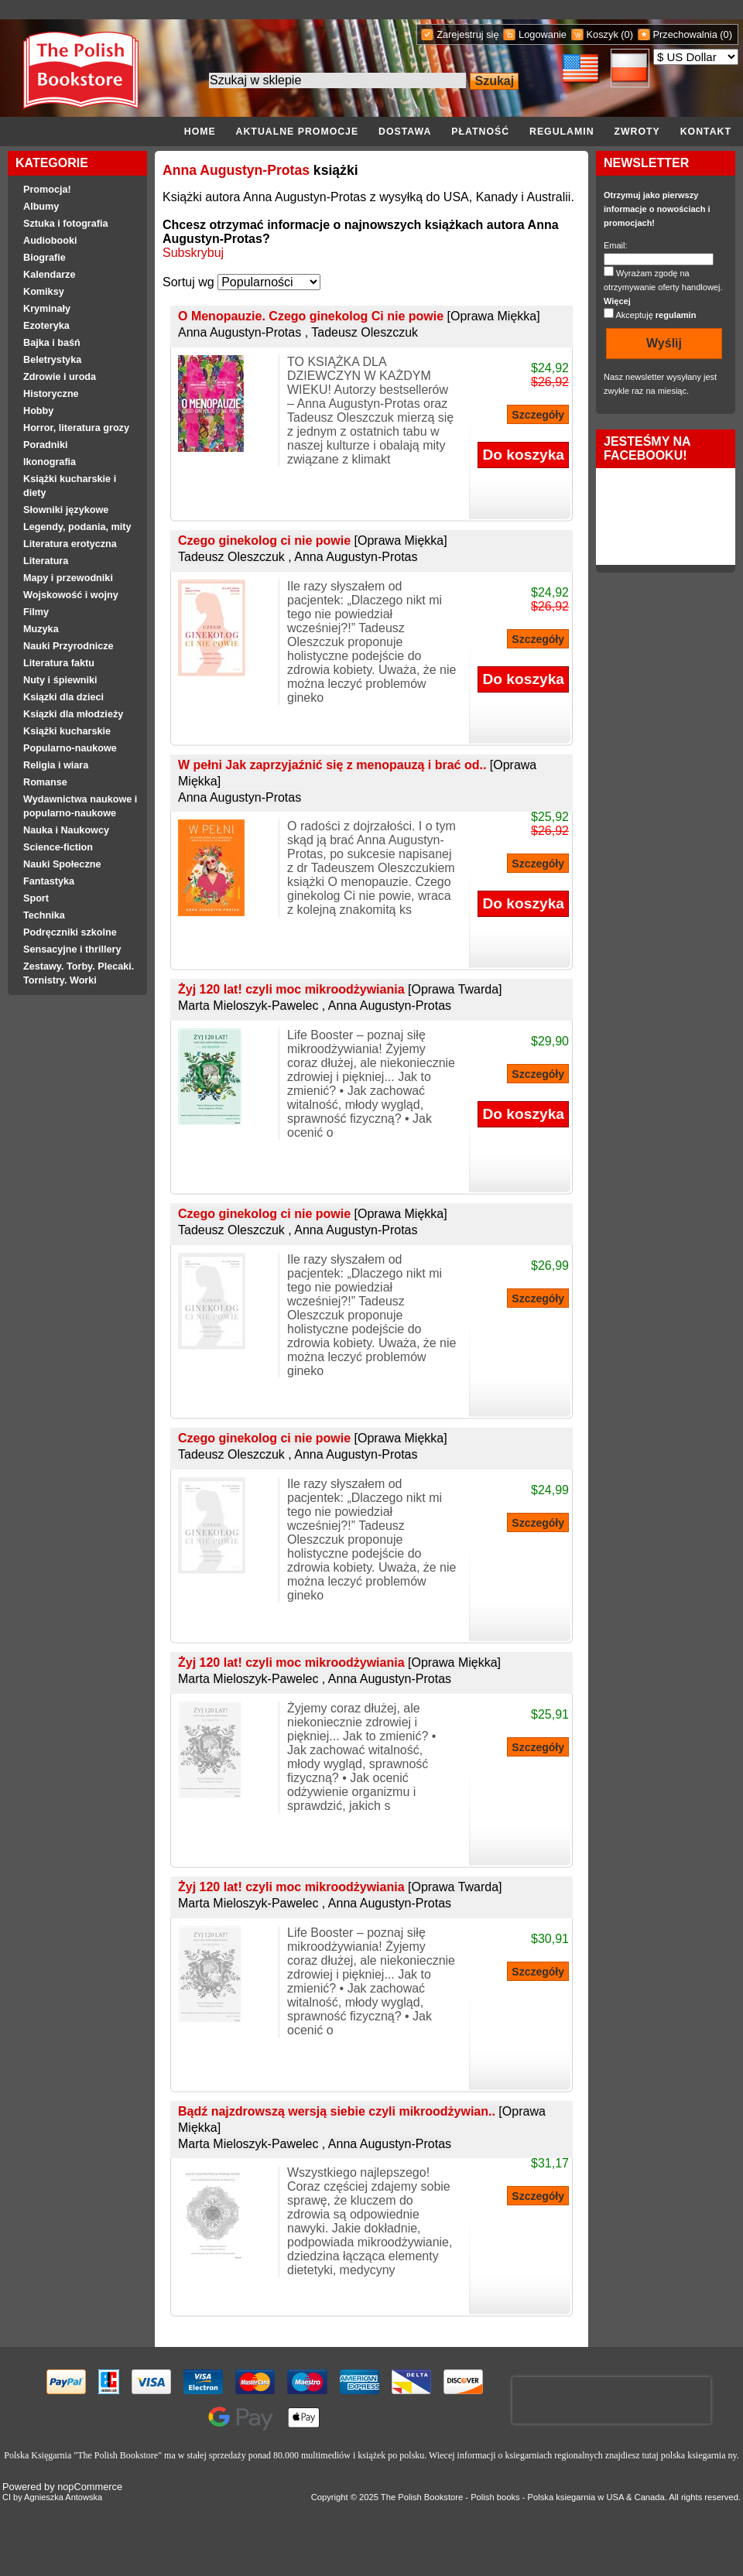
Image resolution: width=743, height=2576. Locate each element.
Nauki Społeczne (62, 864)
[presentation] (611, 2400)
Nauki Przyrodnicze (68, 646)
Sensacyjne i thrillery (72, 949)
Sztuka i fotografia (65, 223)
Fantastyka (48, 881)
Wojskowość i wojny (70, 595)
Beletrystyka (52, 359)
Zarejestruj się (467, 34)
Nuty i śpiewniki (60, 680)
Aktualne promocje (297, 131)
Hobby (38, 410)
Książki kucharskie (67, 731)
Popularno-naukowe (70, 748)
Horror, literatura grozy (76, 427)
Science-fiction (58, 847)
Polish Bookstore (430, 2497)
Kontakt (705, 131)
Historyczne (51, 393)
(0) (627, 34)
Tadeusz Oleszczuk (364, 332)
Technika (44, 915)
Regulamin (561, 131)
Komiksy (43, 291)
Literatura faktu (58, 663)
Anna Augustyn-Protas (236, 170)
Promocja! (47, 189)
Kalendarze (49, 274)
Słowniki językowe (65, 510)
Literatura (45, 561)
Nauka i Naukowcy (66, 830)
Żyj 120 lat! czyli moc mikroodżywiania (340, 989)
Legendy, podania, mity (77, 527)
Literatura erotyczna (70, 544)
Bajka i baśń (51, 342)
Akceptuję (655, 315)
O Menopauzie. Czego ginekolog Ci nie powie (359, 316)
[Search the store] (337, 80)
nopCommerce (89, 2486)
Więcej (617, 301)
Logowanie (543, 34)
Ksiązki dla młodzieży (73, 714)
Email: (616, 245)
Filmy (36, 612)
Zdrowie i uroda (59, 376)
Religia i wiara (55, 765)
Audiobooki (50, 240)
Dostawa (404, 131)
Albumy (41, 206)
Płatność (480, 131)
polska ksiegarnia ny (699, 2455)
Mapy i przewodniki (68, 578)
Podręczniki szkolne (70, 932)
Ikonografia (49, 462)
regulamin (676, 315)
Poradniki (45, 445)
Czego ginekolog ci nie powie (312, 540)
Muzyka (41, 629)
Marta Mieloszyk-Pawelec (248, 1005)
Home (200, 131)
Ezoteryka (46, 325)
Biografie (44, 257)
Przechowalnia (685, 34)
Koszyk (602, 34)
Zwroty (636, 131)
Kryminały (46, 308)
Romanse (45, 782)
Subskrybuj (193, 252)
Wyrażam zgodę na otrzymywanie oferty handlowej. (663, 287)
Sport (36, 898)
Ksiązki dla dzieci (63, 697)
